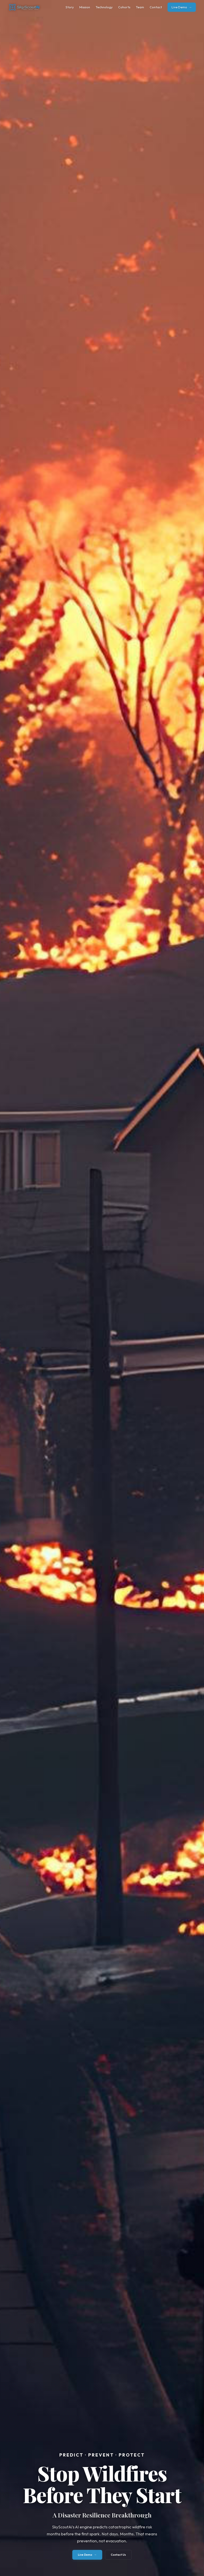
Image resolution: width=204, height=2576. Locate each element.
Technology (104, 7)
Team (140, 7)
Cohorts (124, 7)
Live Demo (182, 7)
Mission (84, 7)
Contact (156, 7)
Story (70, 7)
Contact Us (118, 2554)
